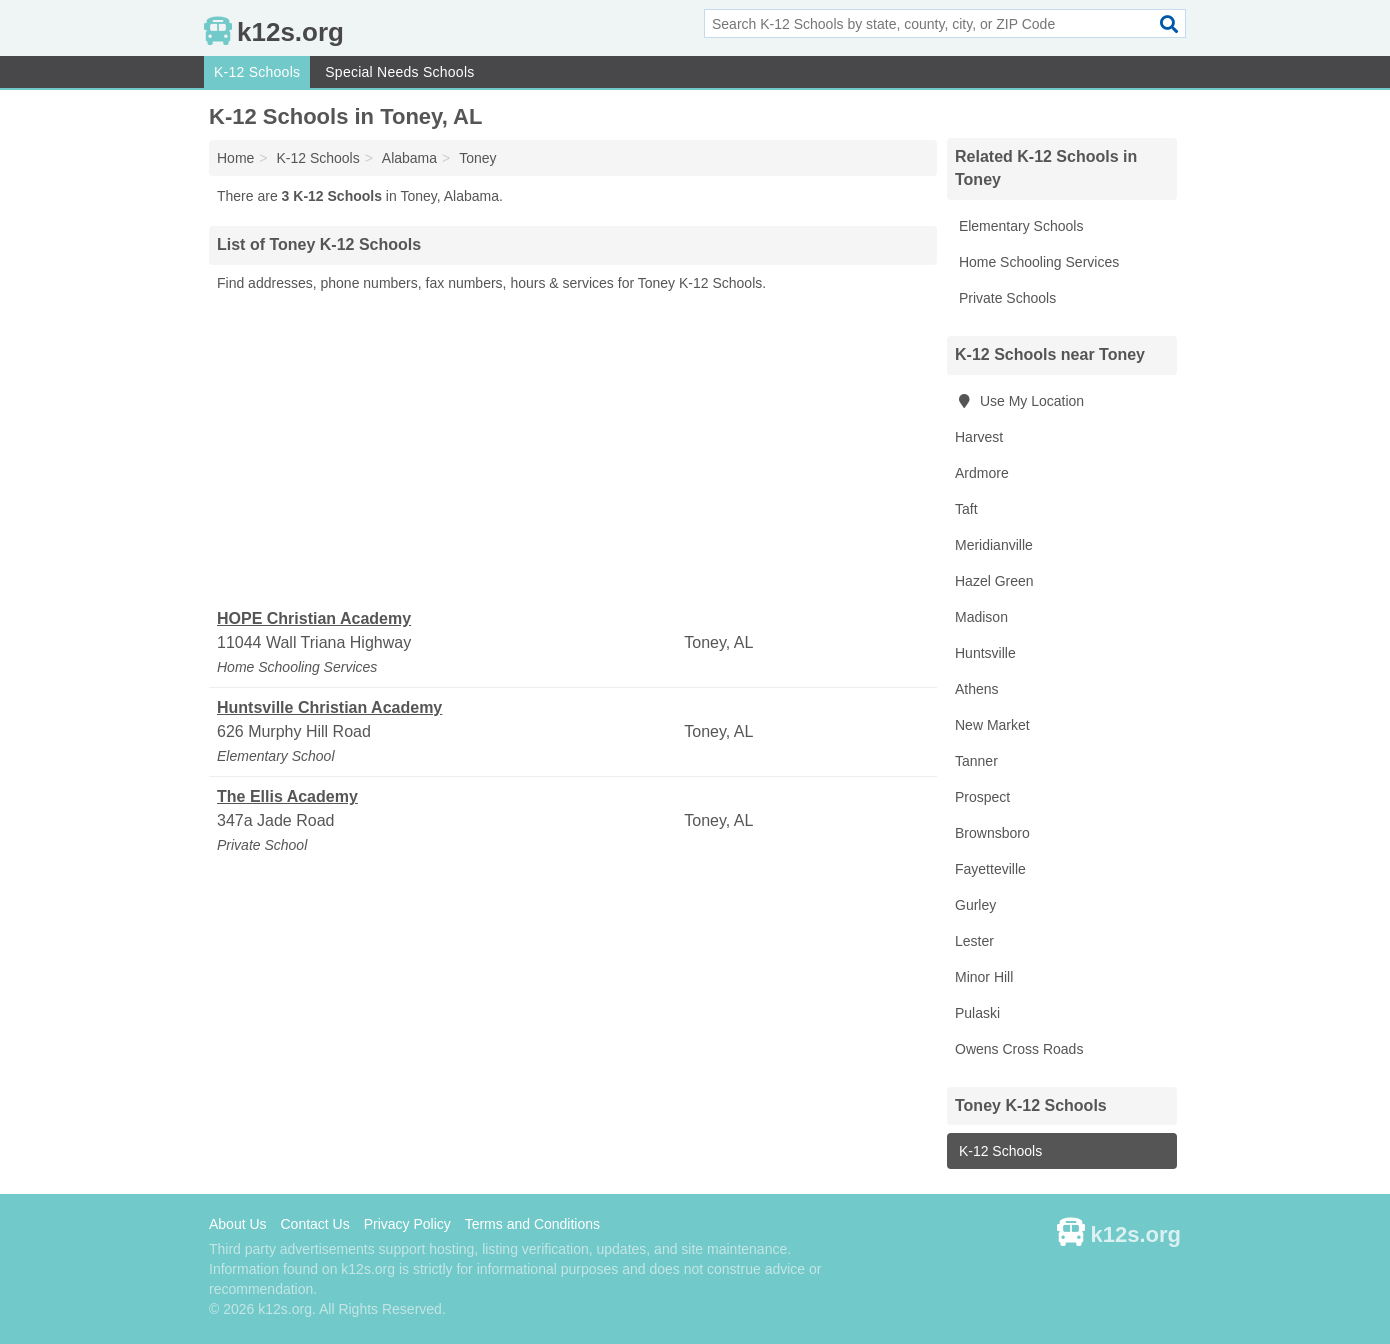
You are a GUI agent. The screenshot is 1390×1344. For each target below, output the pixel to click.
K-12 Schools (257, 72)
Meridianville (994, 545)
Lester (974, 941)
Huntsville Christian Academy (329, 707)
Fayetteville (990, 869)
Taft (966, 509)
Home (235, 158)
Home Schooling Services (1037, 262)
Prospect (982, 797)
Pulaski (977, 1013)
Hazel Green (994, 581)
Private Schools (1005, 298)
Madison (981, 617)
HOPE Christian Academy (314, 618)
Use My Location (1019, 401)
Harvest (979, 437)
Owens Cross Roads (1019, 1049)
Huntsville (985, 653)
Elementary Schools (1019, 226)
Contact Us (314, 1224)
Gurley (975, 905)
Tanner (976, 761)
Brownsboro (992, 833)
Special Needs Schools (399, 72)
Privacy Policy (407, 1224)
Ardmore (982, 473)
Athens (977, 689)
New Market (992, 725)
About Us (238, 1224)
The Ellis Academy (287, 796)
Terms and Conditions (532, 1224)
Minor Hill (984, 977)
